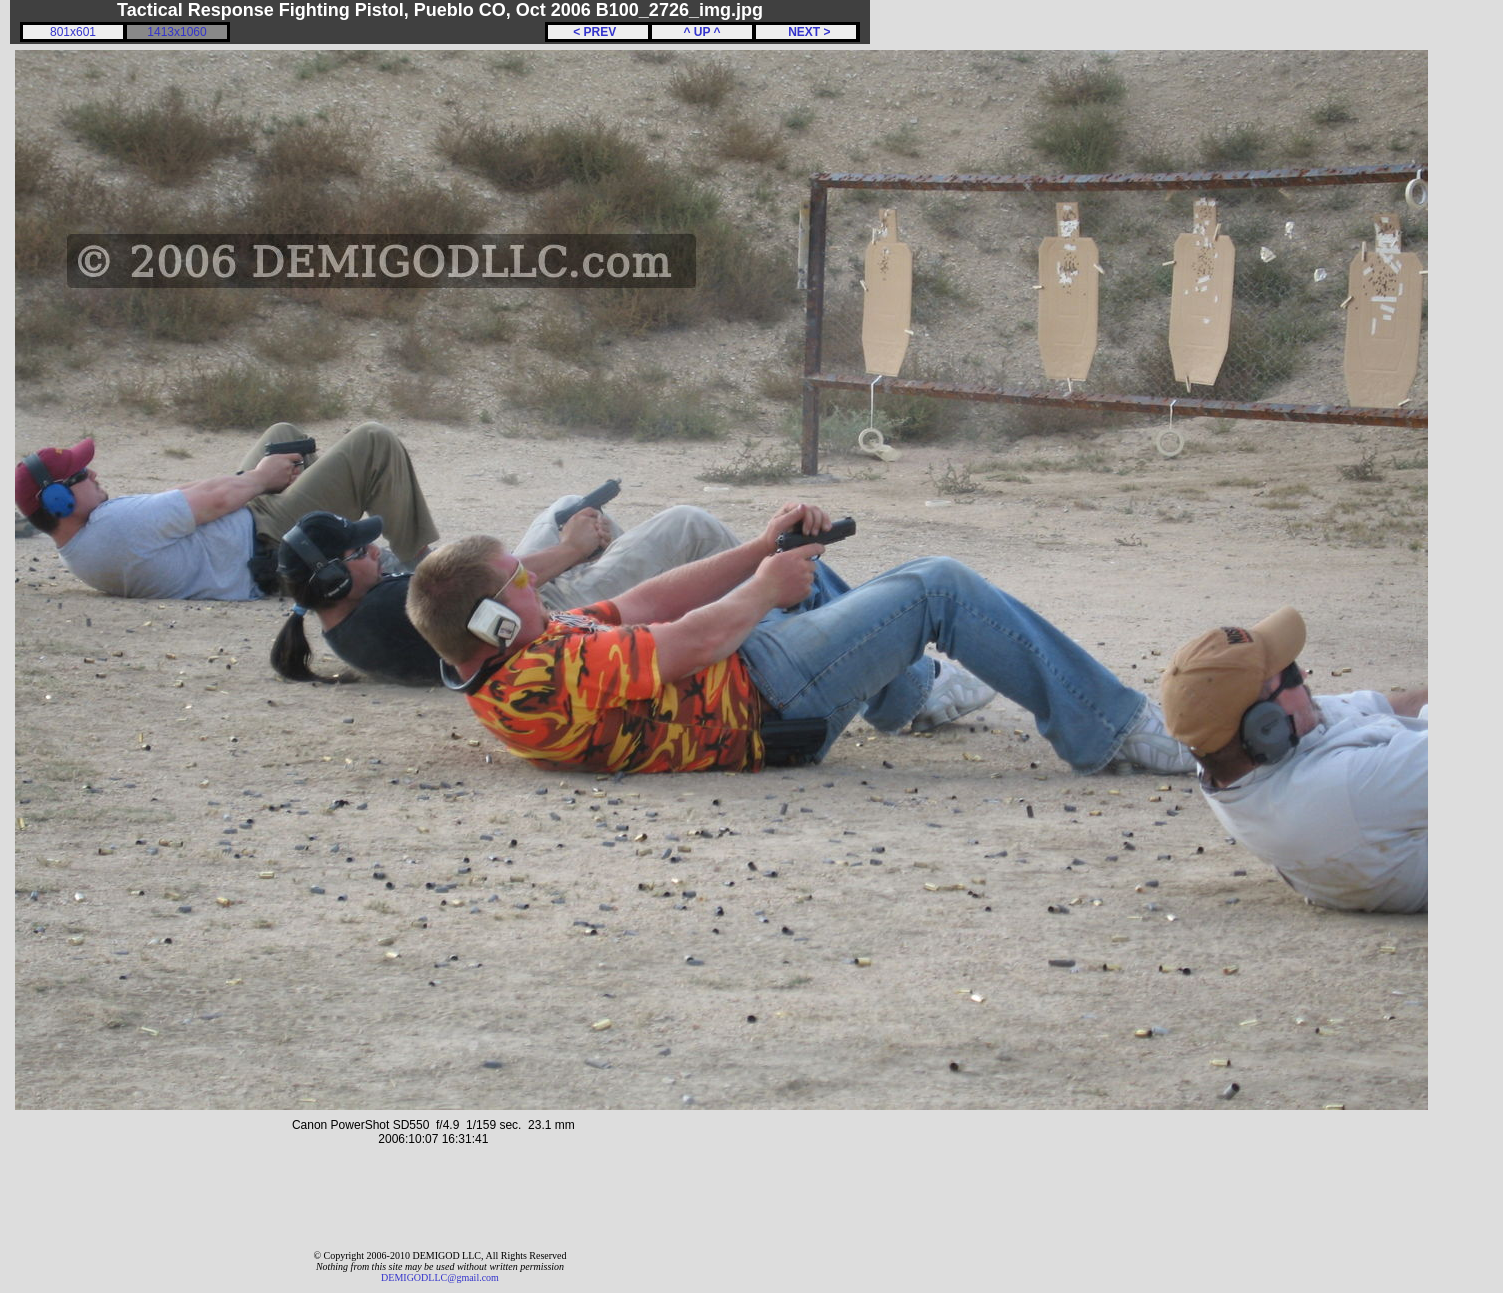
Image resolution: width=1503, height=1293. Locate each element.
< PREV (598, 32)
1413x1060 (176, 32)
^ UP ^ (701, 32)
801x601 (73, 32)
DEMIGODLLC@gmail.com (440, 1277)
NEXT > (805, 32)
